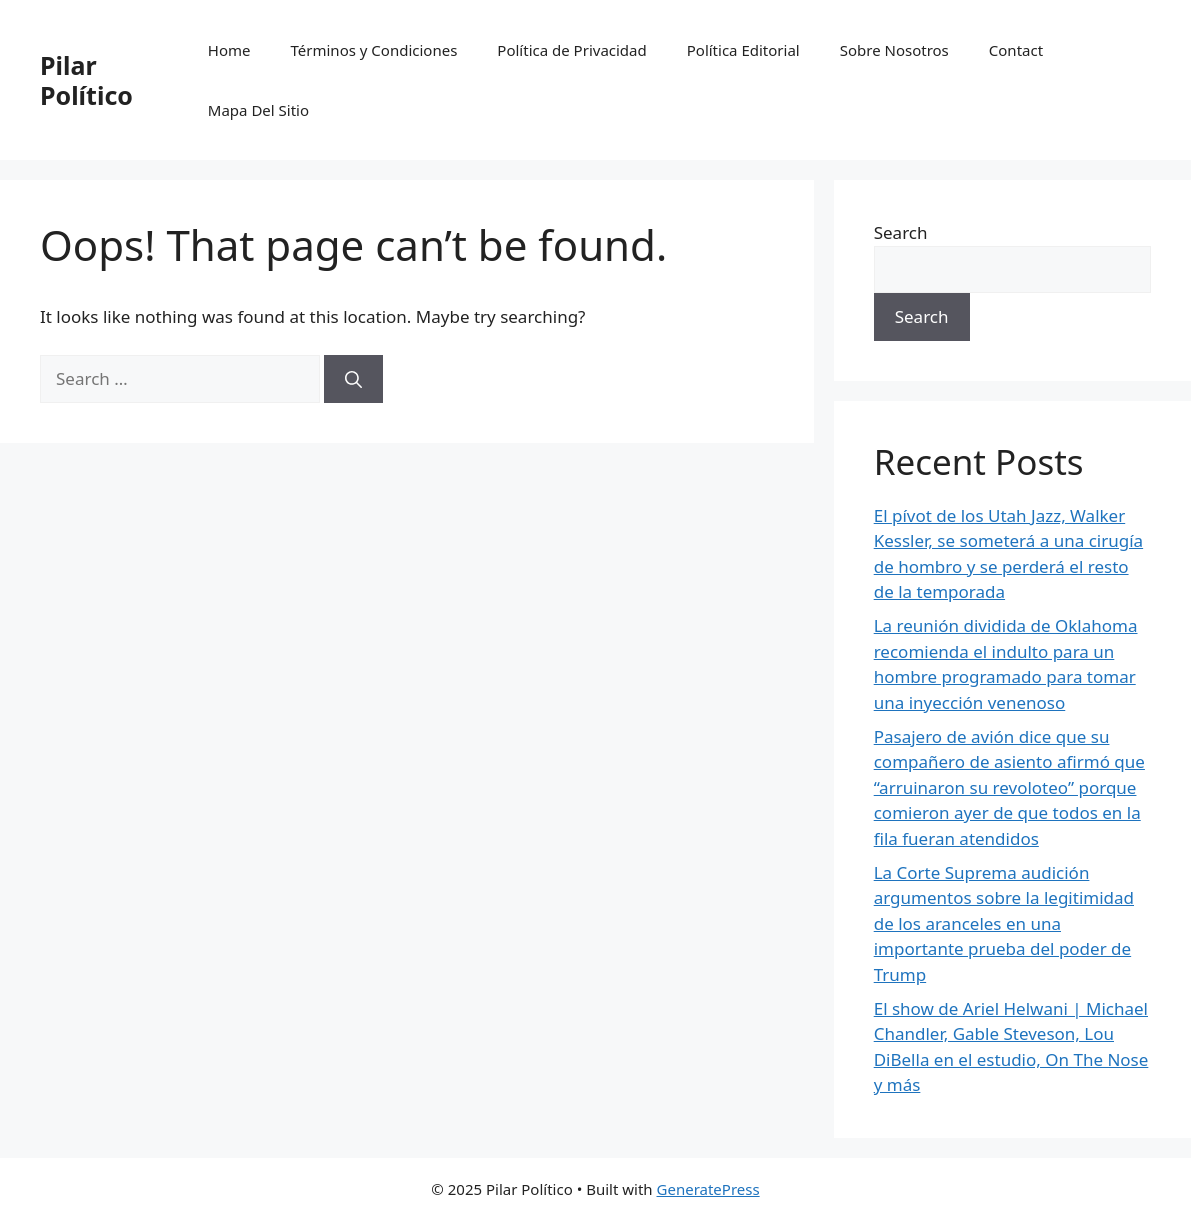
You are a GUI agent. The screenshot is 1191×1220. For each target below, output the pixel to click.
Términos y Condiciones (374, 50)
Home (229, 50)
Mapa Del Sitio (258, 110)
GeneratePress (708, 1189)
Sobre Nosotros (894, 50)
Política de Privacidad (571, 50)
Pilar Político (86, 80)
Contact (1016, 50)
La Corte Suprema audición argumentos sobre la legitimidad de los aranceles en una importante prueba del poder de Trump (1004, 923)
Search (901, 232)
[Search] (353, 379)
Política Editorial (743, 50)
